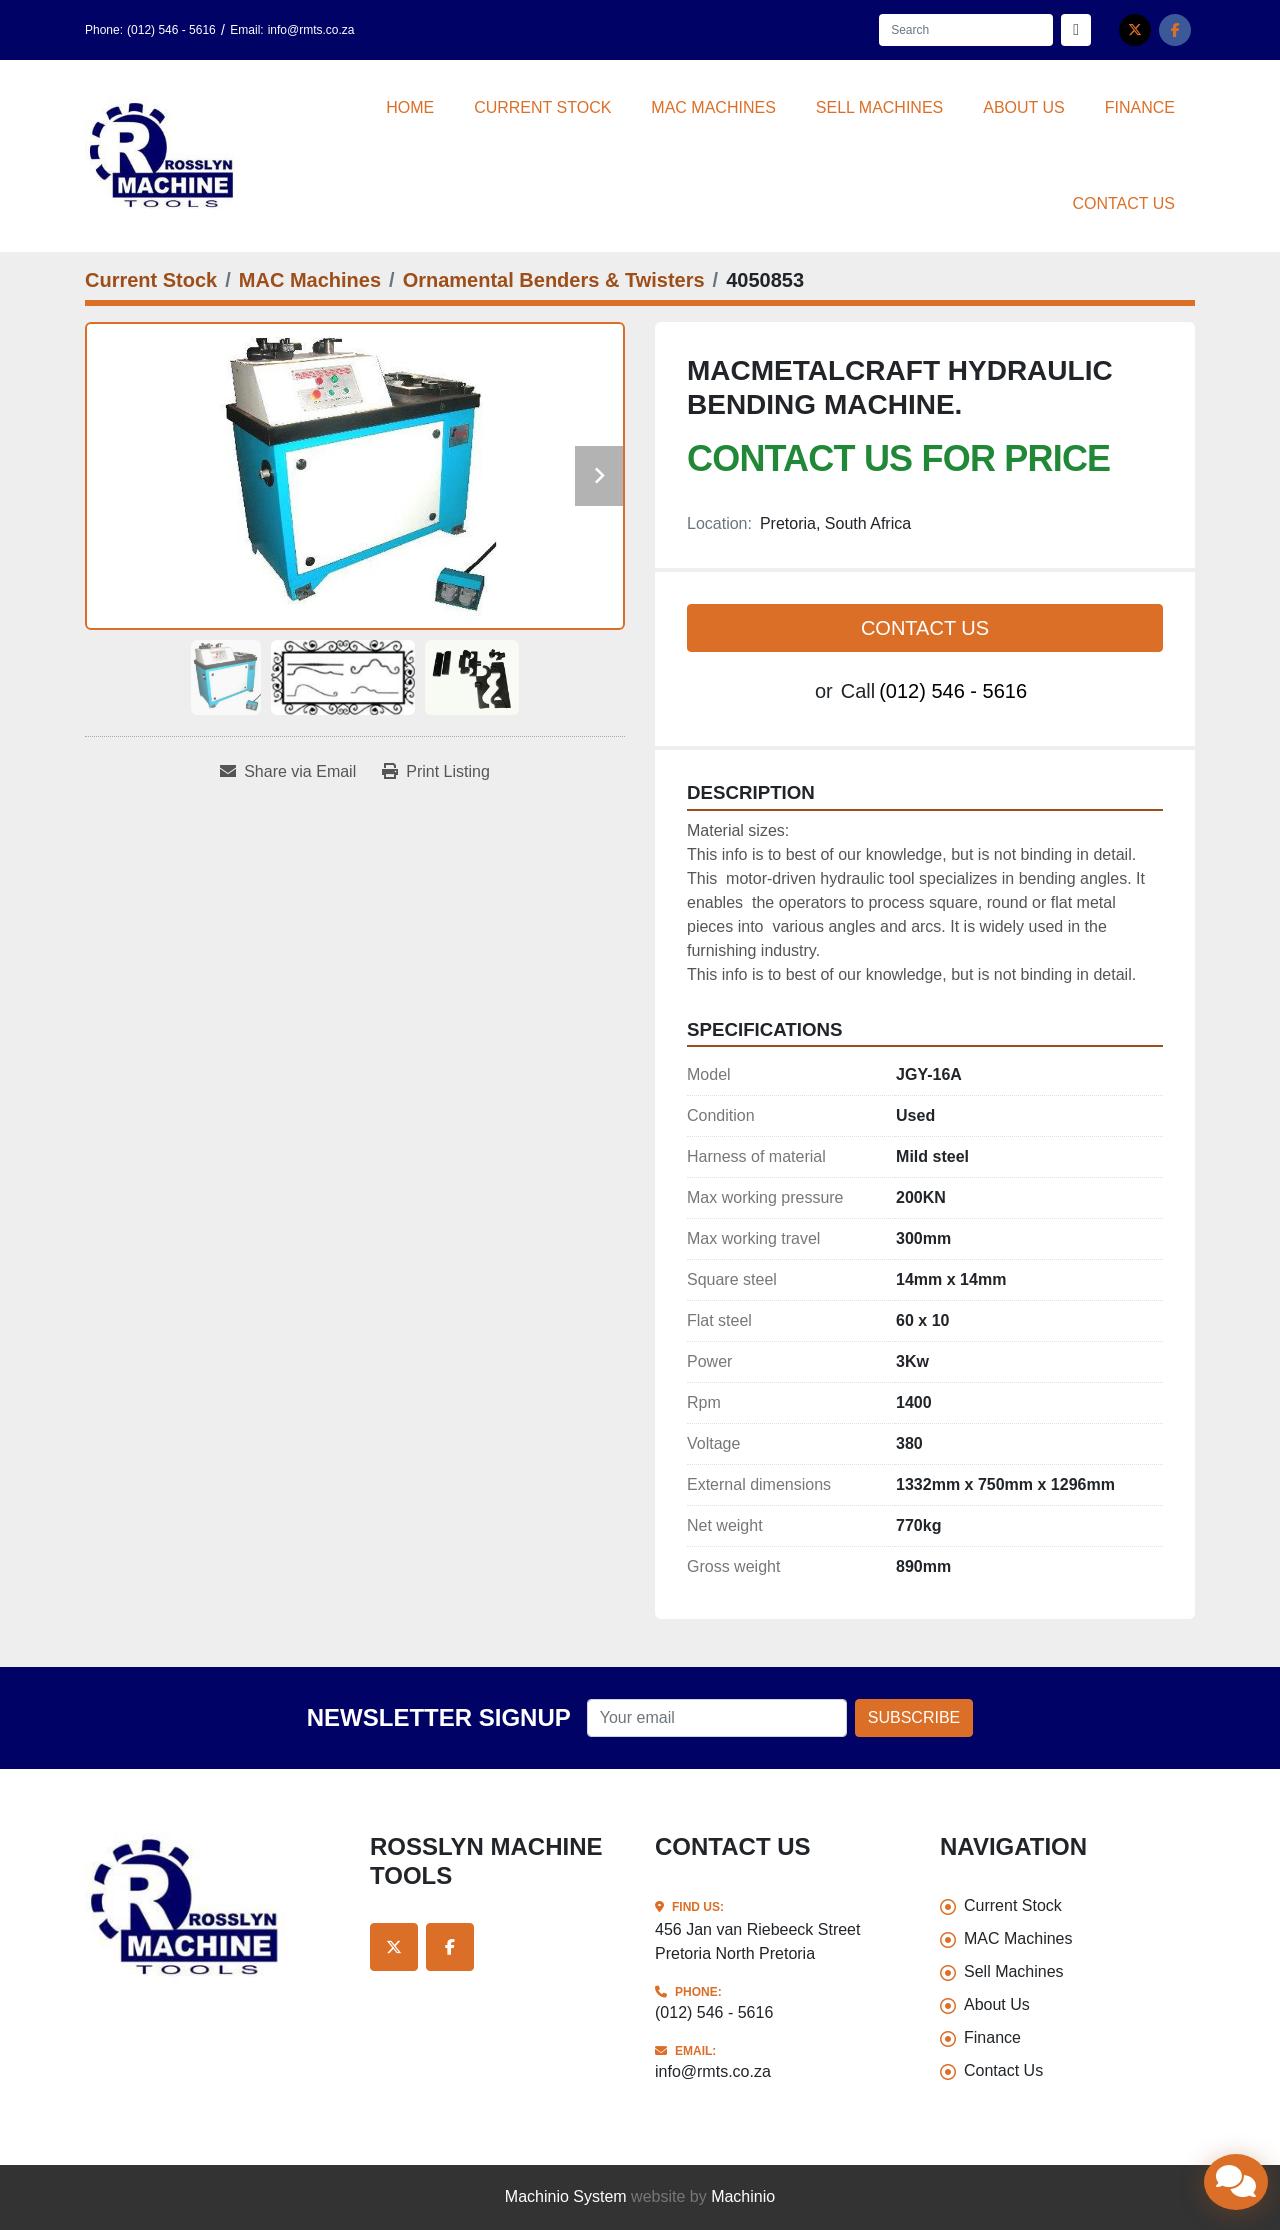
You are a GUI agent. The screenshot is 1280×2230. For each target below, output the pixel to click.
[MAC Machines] (310, 280)
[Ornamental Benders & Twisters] (554, 280)
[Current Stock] (151, 280)
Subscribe (914, 1717)
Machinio (743, 2196)
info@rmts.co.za (311, 30)
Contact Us (1123, 203)
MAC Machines (713, 107)
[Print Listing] (436, 772)
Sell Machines (879, 107)
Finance (1140, 107)
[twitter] (1135, 30)
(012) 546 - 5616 (171, 30)
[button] (542, 108)
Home (410, 107)
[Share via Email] (288, 772)
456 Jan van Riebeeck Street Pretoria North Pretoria (757, 1941)
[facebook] (1175, 30)
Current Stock (542, 107)
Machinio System (566, 2196)
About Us (1024, 107)
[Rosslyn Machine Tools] (212, 1908)
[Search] (966, 30)
